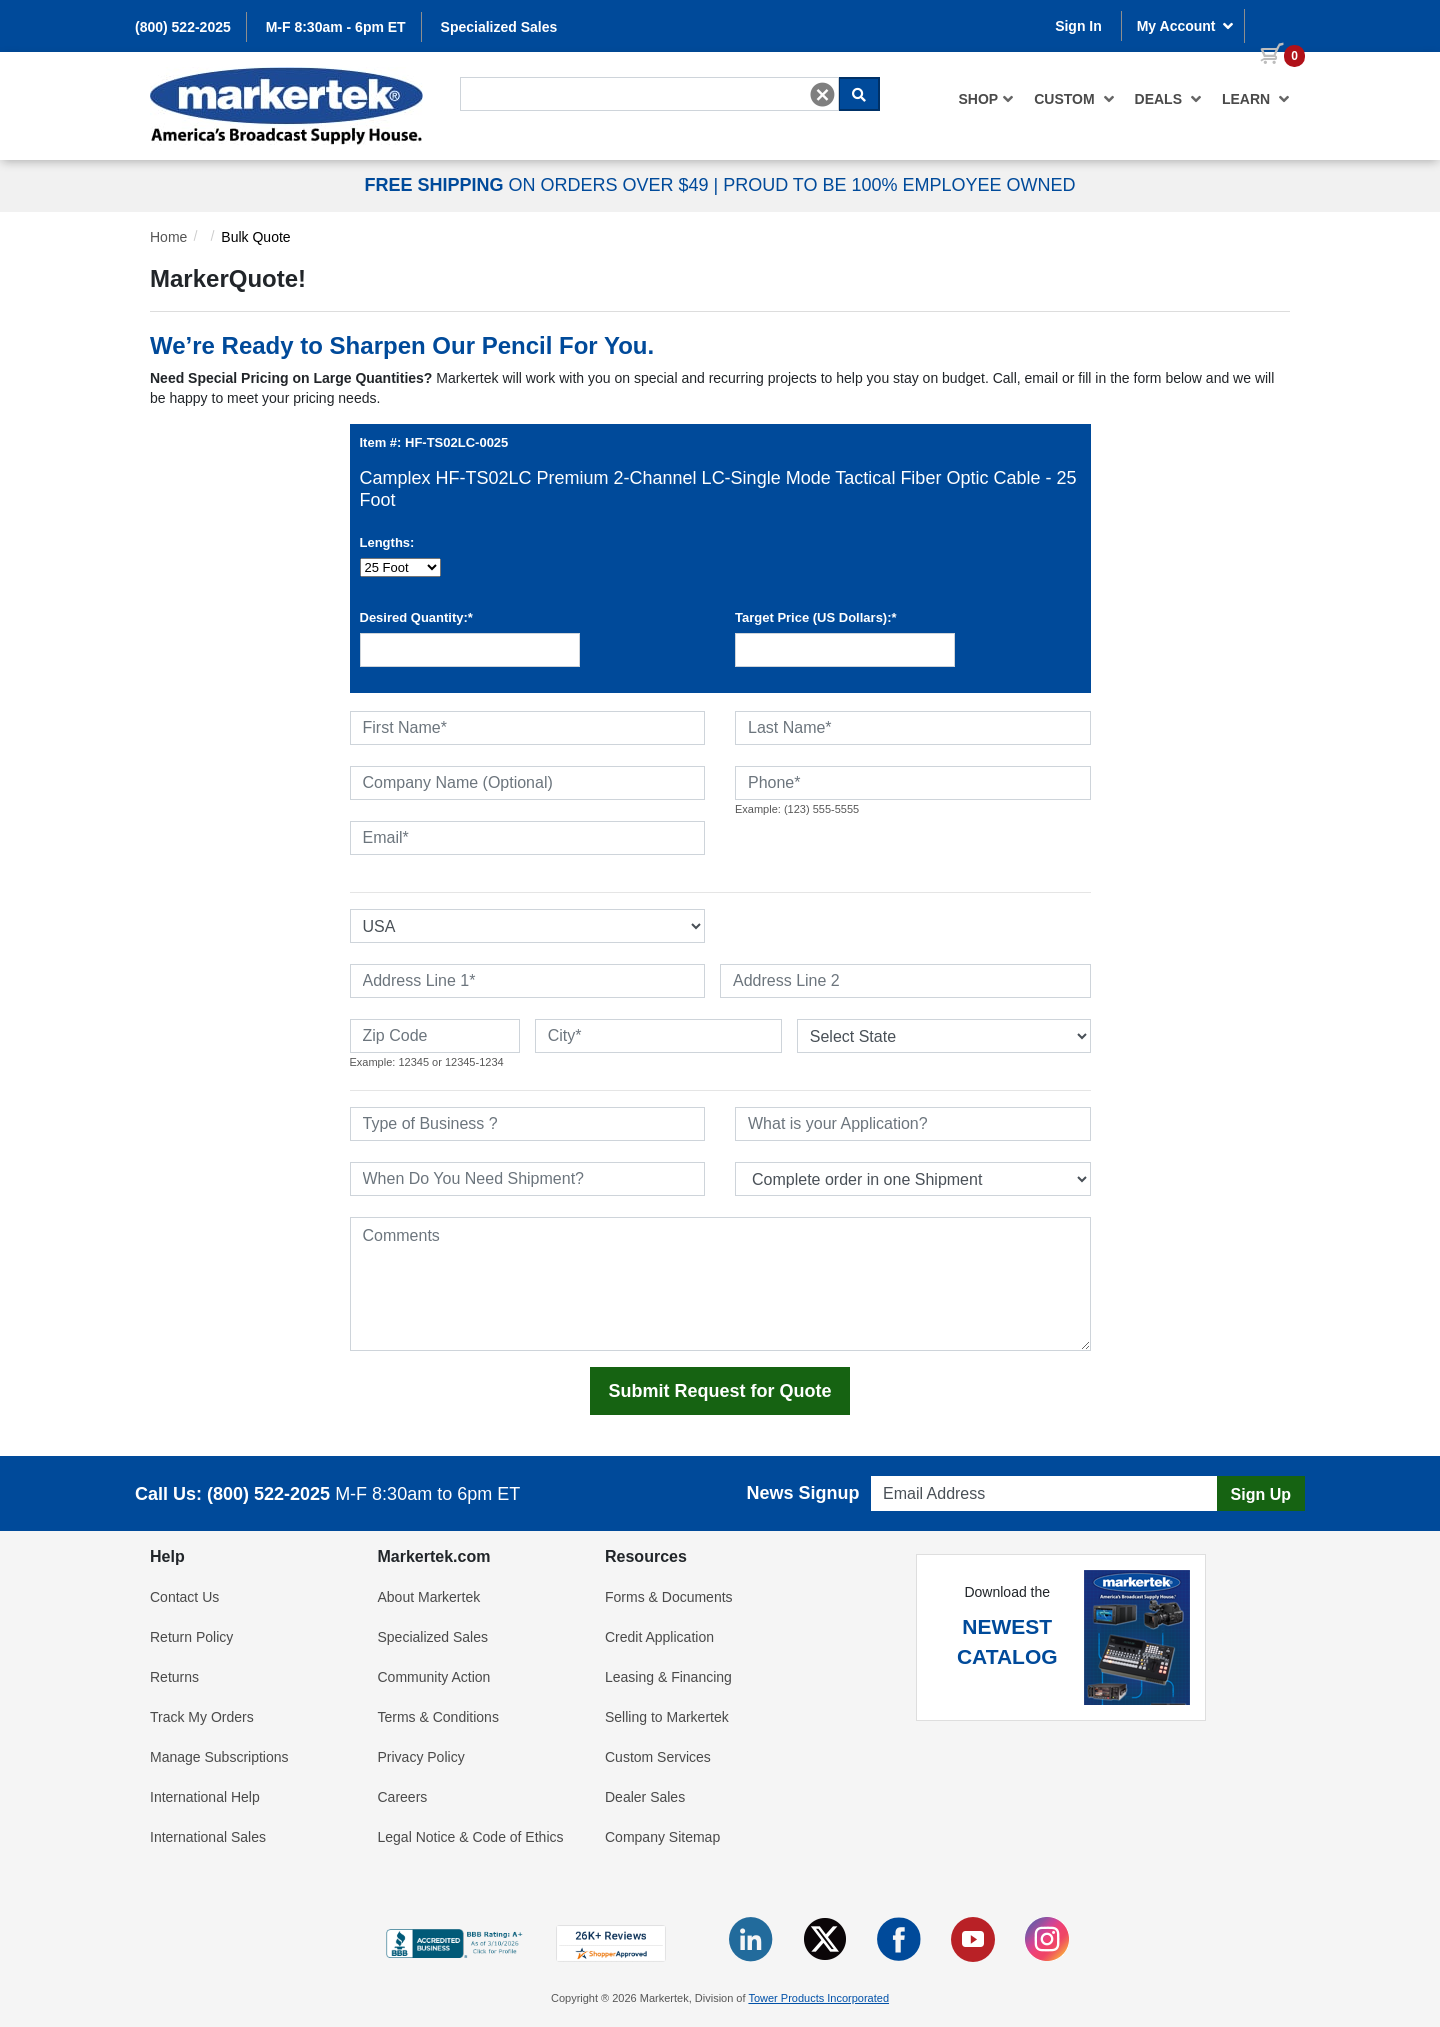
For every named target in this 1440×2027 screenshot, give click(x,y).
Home (168, 237)
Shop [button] (987, 99)
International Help (205, 1797)
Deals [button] (1168, 99)
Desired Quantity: (416, 617)
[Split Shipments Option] (913, 1179)
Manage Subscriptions (219, 1757)
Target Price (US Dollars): (816, 617)
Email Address (909, 1470)
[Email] (528, 838)
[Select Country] (528, 926)
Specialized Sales (499, 27)
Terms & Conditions (438, 1717)
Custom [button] (1074, 99)
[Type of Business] (528, 1124)
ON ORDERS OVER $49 (538, 185)
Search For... (496, 76)
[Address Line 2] (905, 981)
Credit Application (659, 1637)
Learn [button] (1256, 99)
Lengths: (387, 542)
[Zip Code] (435, 1036)
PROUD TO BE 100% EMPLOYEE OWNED (899, 185)
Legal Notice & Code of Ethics (471, 1837)
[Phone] (913, 783)
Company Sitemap (662, 1837)
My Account (1186, 26)
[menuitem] (987, 99)
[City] (658, 1036)
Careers (403, 1797)
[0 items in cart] (1275, 24)
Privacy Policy (421, 1757)
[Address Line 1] (528, 981)
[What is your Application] (913, 1124)
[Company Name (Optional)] (528, 783)
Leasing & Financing (668, 1677)
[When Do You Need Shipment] (528, 1179)
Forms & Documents (669, 1597)
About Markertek (429, 1597)
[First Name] (528, 728)
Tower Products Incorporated (818, 1998)
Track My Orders (202, 1717)
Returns (174, 1677)
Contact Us (184, 1597)
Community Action (434, 1677)
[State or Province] (944, 1036)
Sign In (1078, 26)
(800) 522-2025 (183, 27)
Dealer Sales (645, 1797)
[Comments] (720, 1284)
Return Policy (191, 1637)
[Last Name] (913, 728)
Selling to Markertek (667, 1717)
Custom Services (658, 1757)
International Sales (208, 1837)
